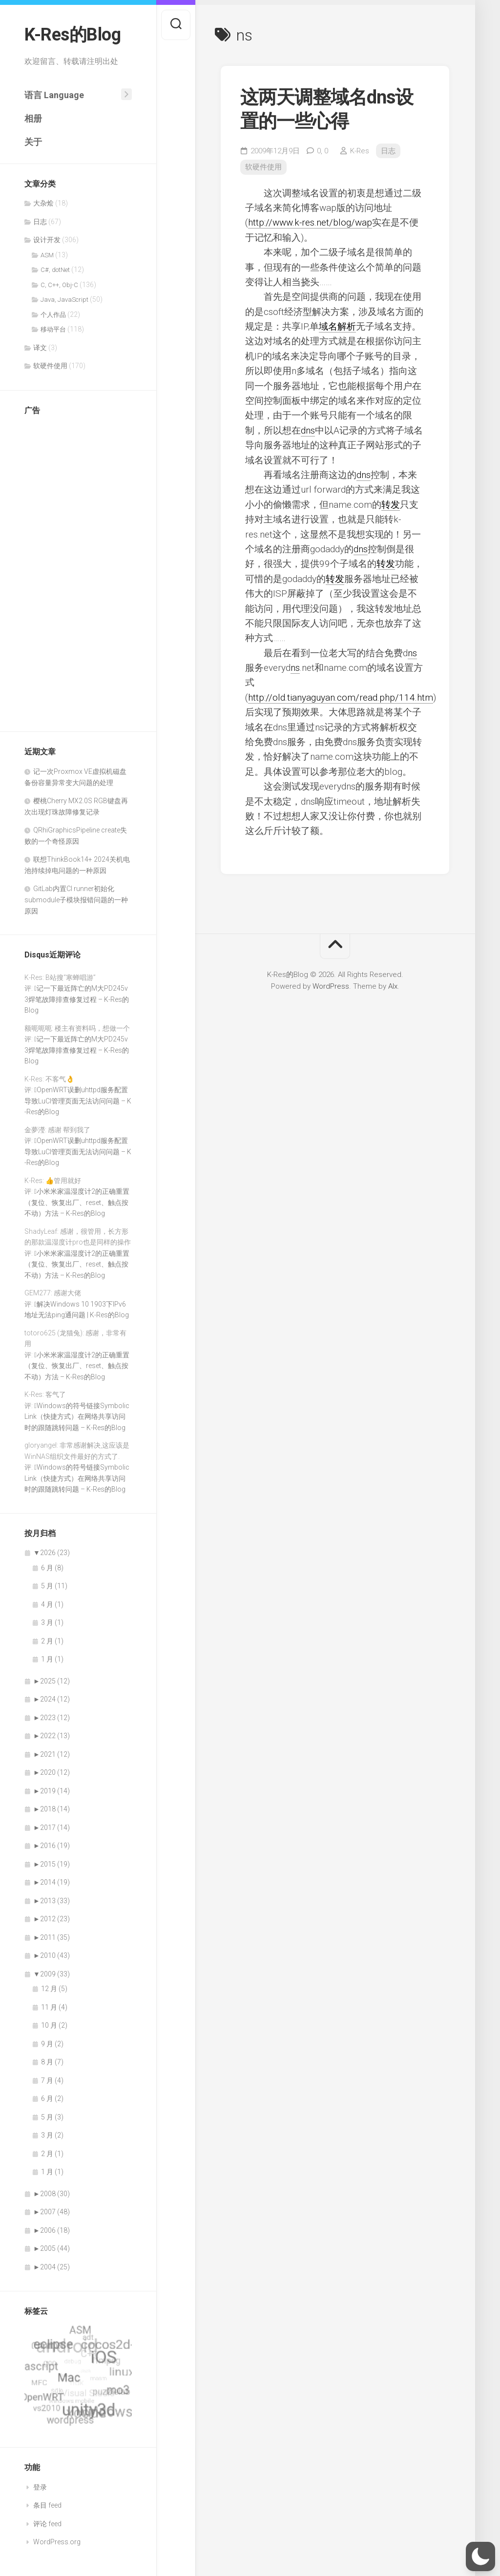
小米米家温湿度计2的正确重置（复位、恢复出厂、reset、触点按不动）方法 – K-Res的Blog (76, 1202)
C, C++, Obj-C (59, 285)
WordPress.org (57, 2542)
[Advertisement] (78, 570)
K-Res (359, 150)
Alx (392, 986)
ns (412, 653)
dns (308, 430)
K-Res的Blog (72, 34)
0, (322, 150)
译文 (40, 348)
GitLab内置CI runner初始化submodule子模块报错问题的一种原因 (76, 900)
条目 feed (47, 2505)
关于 (33, 142)
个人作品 (53, 314)
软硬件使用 (50, 366)
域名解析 (337, 326)
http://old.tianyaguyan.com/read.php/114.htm (340, 697)
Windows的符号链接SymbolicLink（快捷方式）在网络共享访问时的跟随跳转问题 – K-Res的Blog (76, 1417)
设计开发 (47, 240)
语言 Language (54, 95)
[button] (480, 2556)
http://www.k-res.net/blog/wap (310, 222)
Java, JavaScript (64, 299)
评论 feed (47, 2524)
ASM (47, 255)
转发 (390, 504)
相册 (33, 118)
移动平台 (53, 329)
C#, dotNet (55, 269)
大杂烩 (43, 203)
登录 (40, 2487)
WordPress (330, 986)
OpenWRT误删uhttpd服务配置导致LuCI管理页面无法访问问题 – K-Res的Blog (77, 1101)
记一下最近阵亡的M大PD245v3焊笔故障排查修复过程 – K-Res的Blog (76, 999)
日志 (40, 222)
